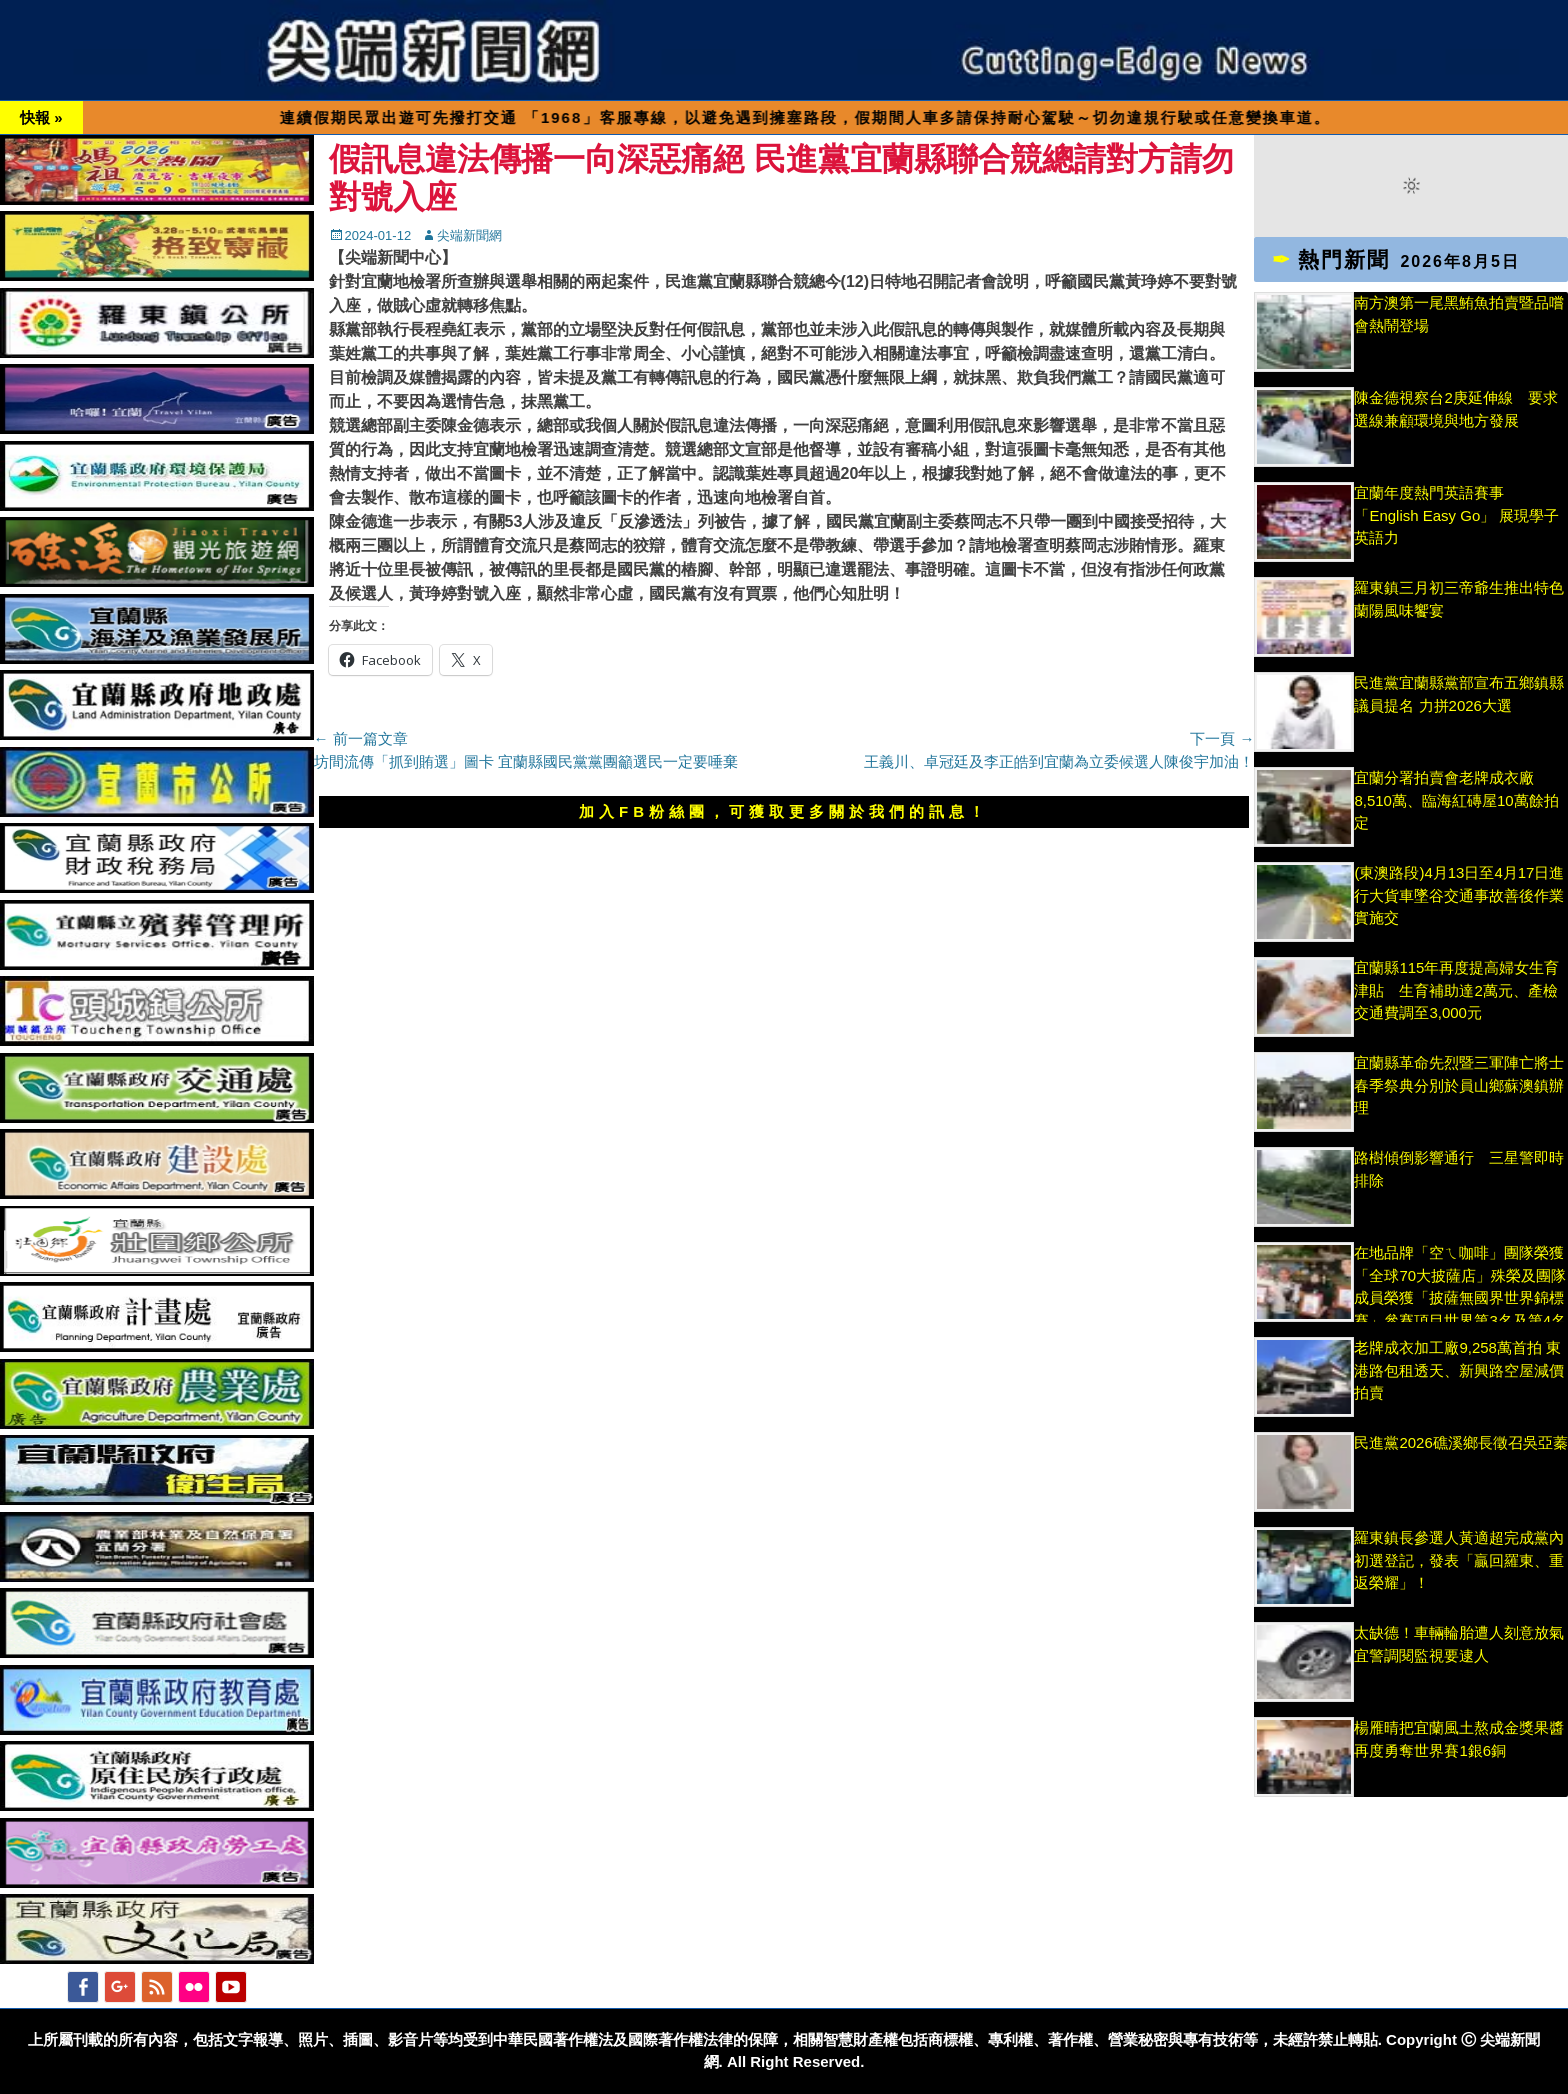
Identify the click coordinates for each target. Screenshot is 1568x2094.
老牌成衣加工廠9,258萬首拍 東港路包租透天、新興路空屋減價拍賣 (1459, 1370)
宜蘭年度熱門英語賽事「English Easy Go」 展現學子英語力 (1456, 515)
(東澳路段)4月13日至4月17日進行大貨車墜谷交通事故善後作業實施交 (1459, 895)
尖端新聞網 (469, 235)
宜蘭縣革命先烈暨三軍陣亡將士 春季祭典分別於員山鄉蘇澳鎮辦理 (1459, 1085)
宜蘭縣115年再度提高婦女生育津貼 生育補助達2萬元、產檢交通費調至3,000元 (1456, 990)
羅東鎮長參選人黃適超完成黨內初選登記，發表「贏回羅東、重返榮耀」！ (1459, 1560)
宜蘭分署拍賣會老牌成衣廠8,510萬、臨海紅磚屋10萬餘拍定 (1456, 800)
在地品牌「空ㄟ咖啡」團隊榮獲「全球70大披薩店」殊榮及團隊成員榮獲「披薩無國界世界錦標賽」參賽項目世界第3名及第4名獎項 (1460, 1297)
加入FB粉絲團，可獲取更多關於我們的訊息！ (784, 811)
